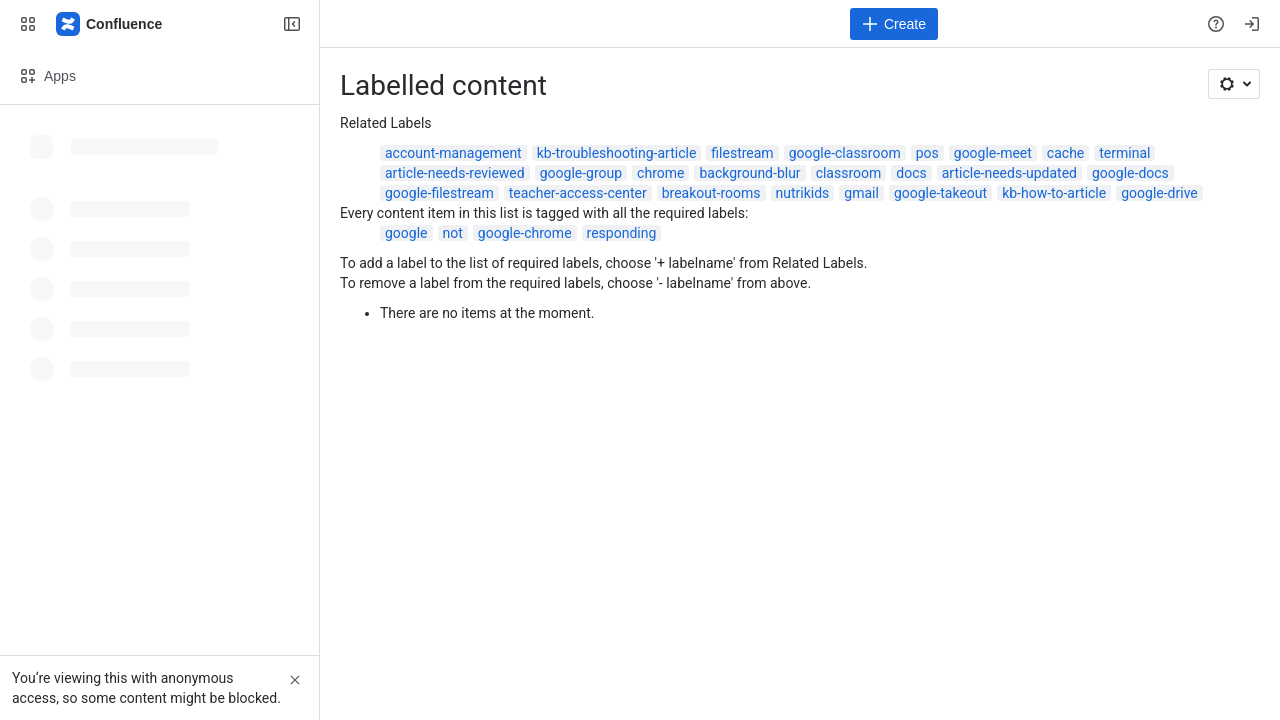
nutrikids (803, 193)
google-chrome (525, 233)
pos (927, 153)
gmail (861, 193)
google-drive (1159, 193)
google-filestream (439, 193)
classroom (849, 173)
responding (622, 233)
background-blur (749, 173)
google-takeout (940, 193)
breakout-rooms (711, 193)
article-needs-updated (1009, 173)
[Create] (894, 24)
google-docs (1130, 173)
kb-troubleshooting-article (617, 153)
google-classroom (845, 153)
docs (911, 173)
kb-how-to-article (1054, 193)
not (453, 233)
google (406, 233)
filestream (742, 153)
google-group (581, 173)
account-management (453, 153)
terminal (1124, 153)
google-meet (993, 153)
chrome (660, 173)
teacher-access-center (578, 193)
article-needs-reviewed (455, 173)
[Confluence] (110, 24)
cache (1065, 153)
